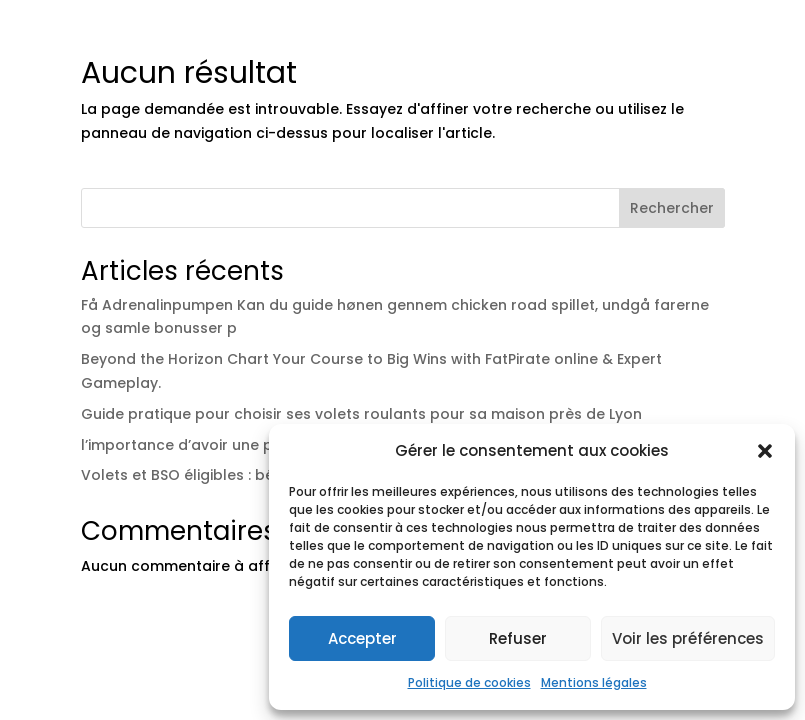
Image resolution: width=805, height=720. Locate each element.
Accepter (362, 638)
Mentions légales (594, 682)
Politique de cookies (469, 682)
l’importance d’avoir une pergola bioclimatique (253, 445)
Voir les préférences (688, 638)
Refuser (518, 638)
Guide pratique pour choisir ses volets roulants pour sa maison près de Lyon (361, 414)
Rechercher (672, 208)
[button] (765, 451)
